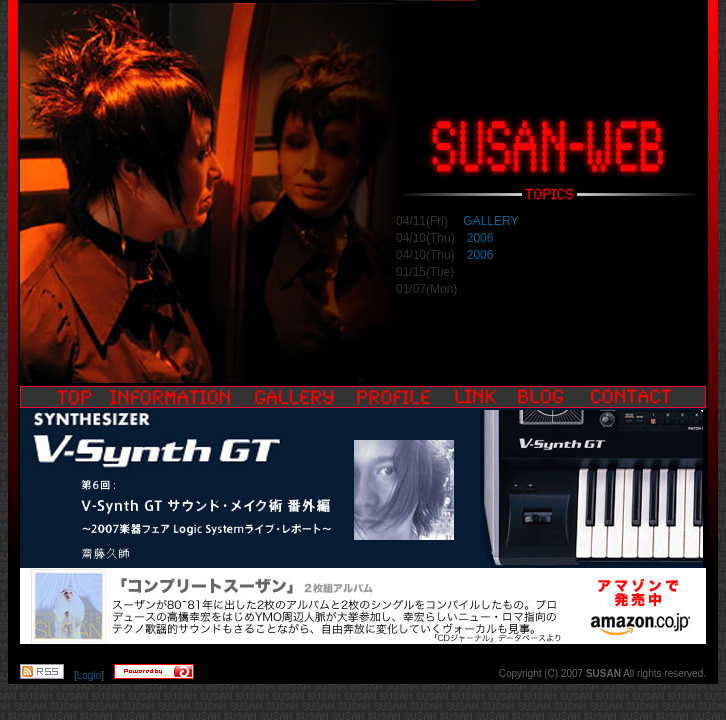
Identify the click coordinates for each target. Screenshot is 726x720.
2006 (480, 238)
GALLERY (489, 221)
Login (89, 675)
